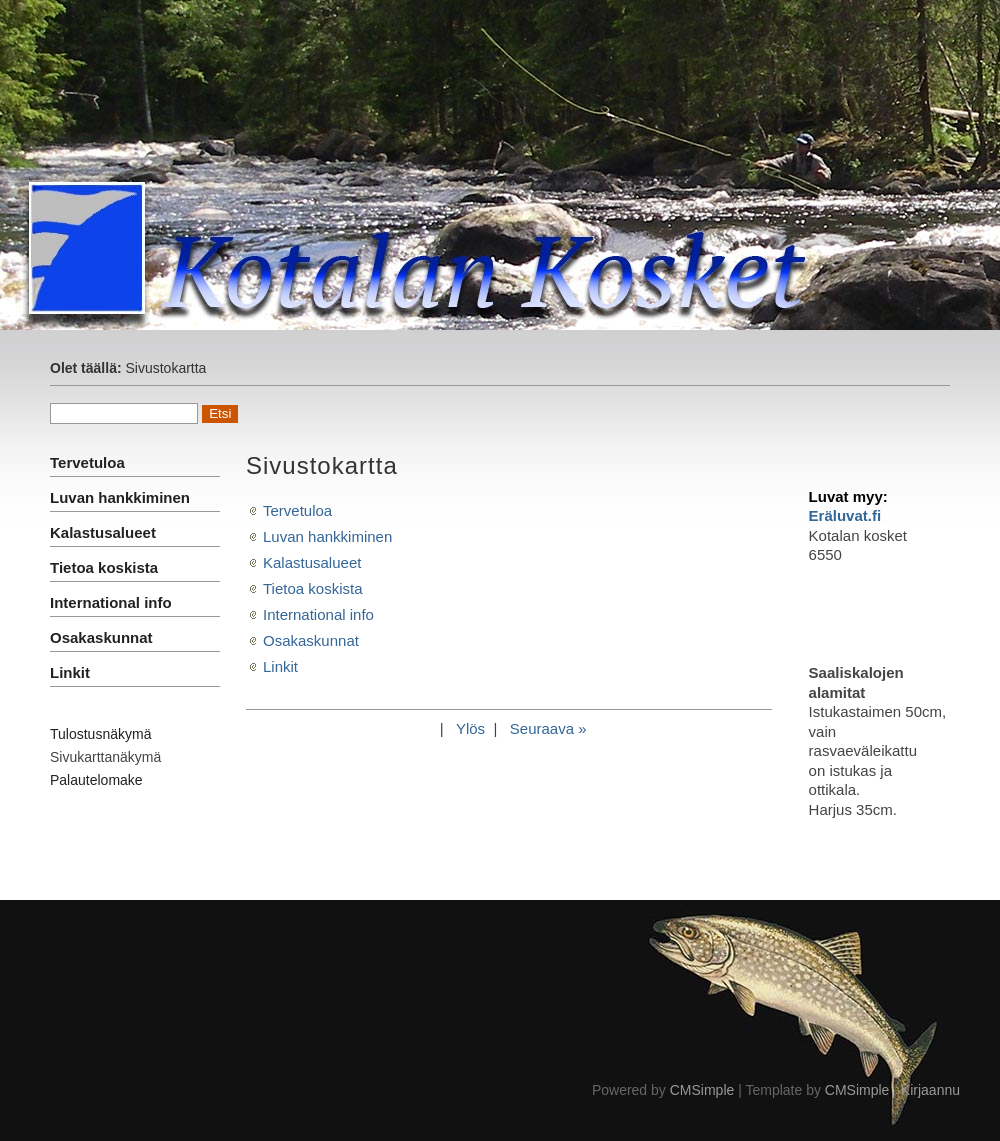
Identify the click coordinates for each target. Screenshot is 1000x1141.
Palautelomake (96, 780)
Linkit (70, 672)
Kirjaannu (930, 1090)
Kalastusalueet (103, 532)
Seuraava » (548, 728)
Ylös (470, 728)
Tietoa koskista (104, 567)
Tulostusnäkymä (100, 734)
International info (111, 602)
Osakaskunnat (101, 637)
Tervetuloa (87, 462)
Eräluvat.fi (845, 515)
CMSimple (702, 1090)
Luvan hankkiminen (120, 497)
